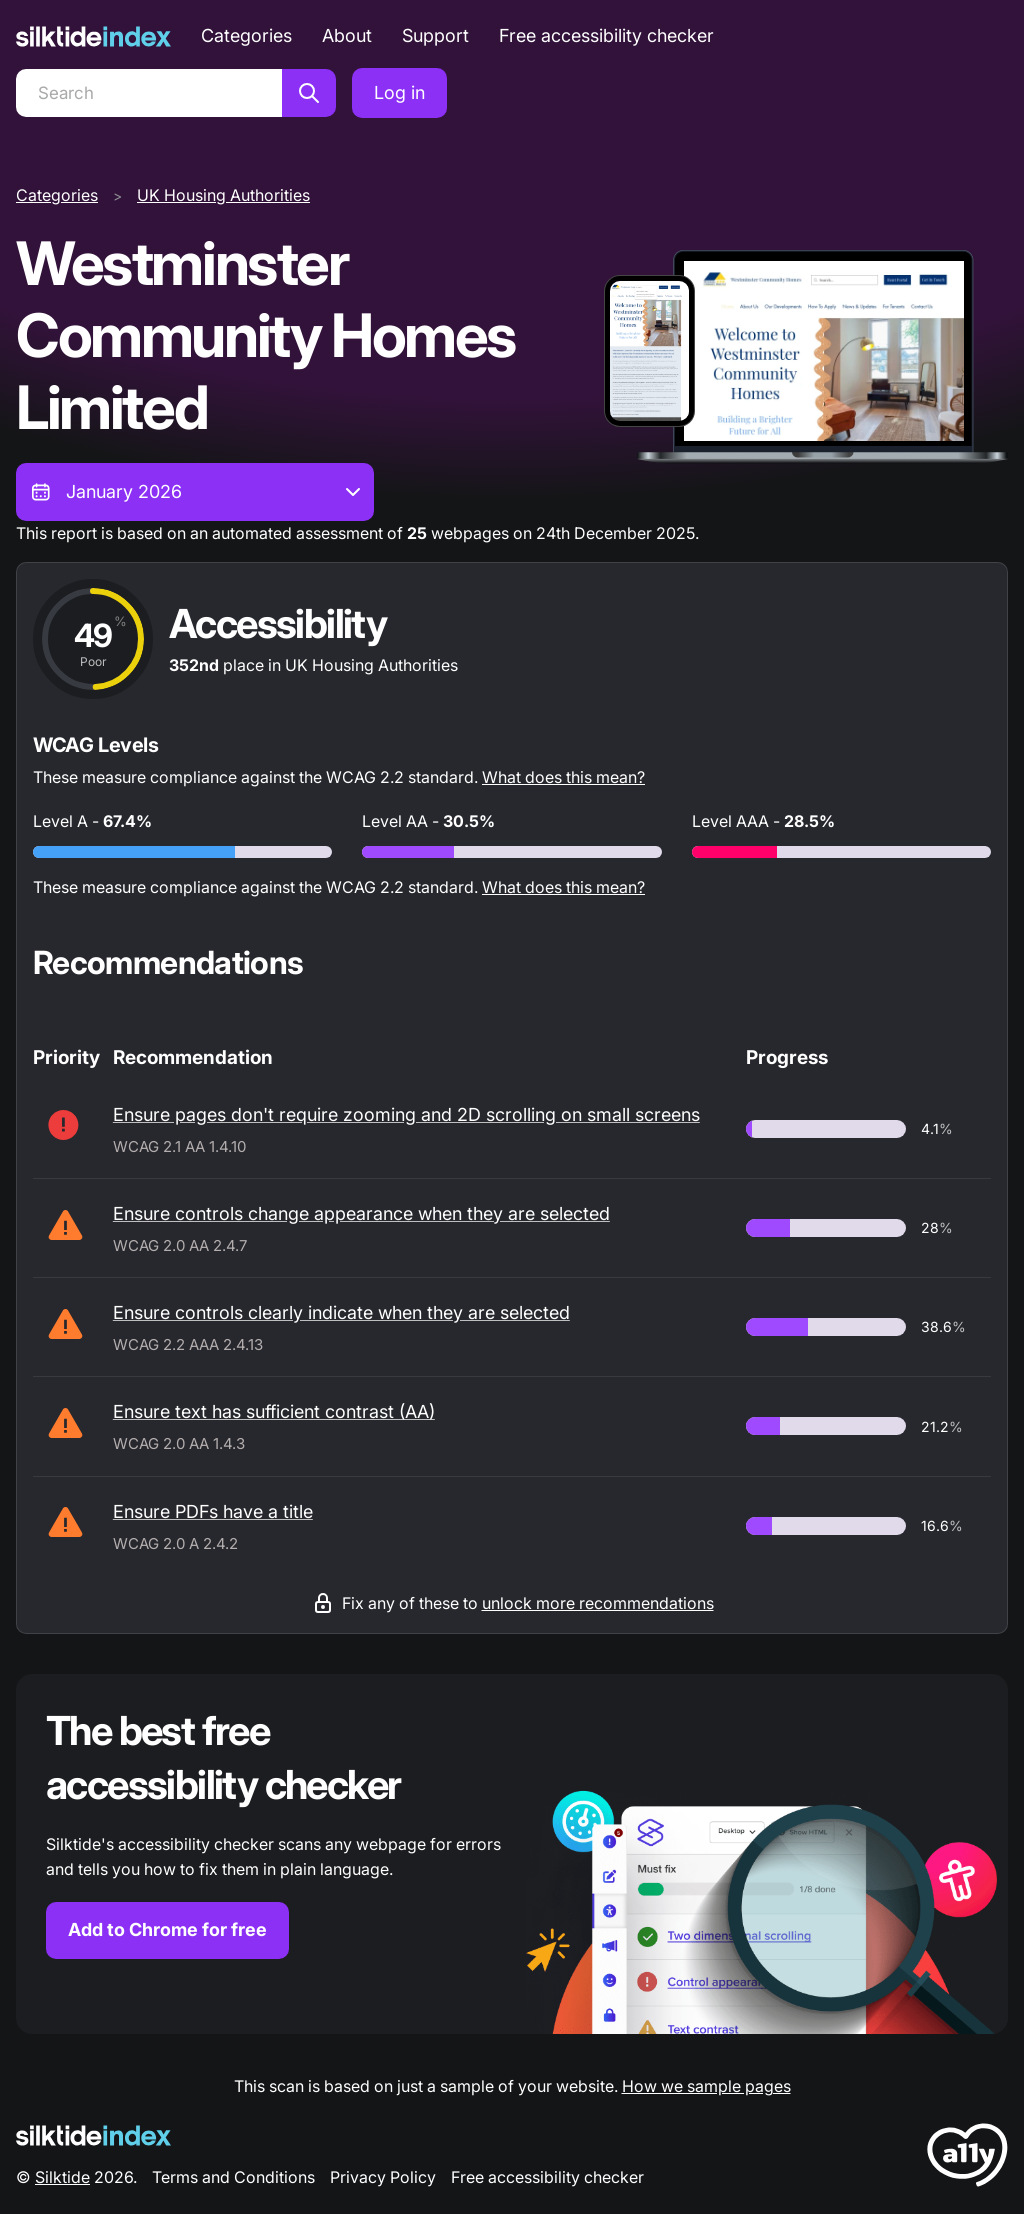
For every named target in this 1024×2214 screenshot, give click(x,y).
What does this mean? (563, 777)
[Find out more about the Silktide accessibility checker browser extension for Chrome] (512, 1854)
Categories (246, 35)
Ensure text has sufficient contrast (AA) (274, 1411)
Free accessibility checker (606, 35)
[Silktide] (93, 36)
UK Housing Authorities (223, 195)
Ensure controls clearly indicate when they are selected (341, 1312)
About (347, 35)
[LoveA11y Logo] (967, 2158)
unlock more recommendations (598, 1603)
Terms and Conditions (233, 2177)
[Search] (149, 93)
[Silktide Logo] (93, 2135)
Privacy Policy (383, 2177)
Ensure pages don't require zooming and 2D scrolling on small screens (406, 1114)
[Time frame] (195, 492)
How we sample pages (706, 2086)
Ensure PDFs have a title (213, 1511)
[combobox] (195, 492)
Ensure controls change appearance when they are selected (361, 1213)
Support (435, 35)
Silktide (62, 2177)
